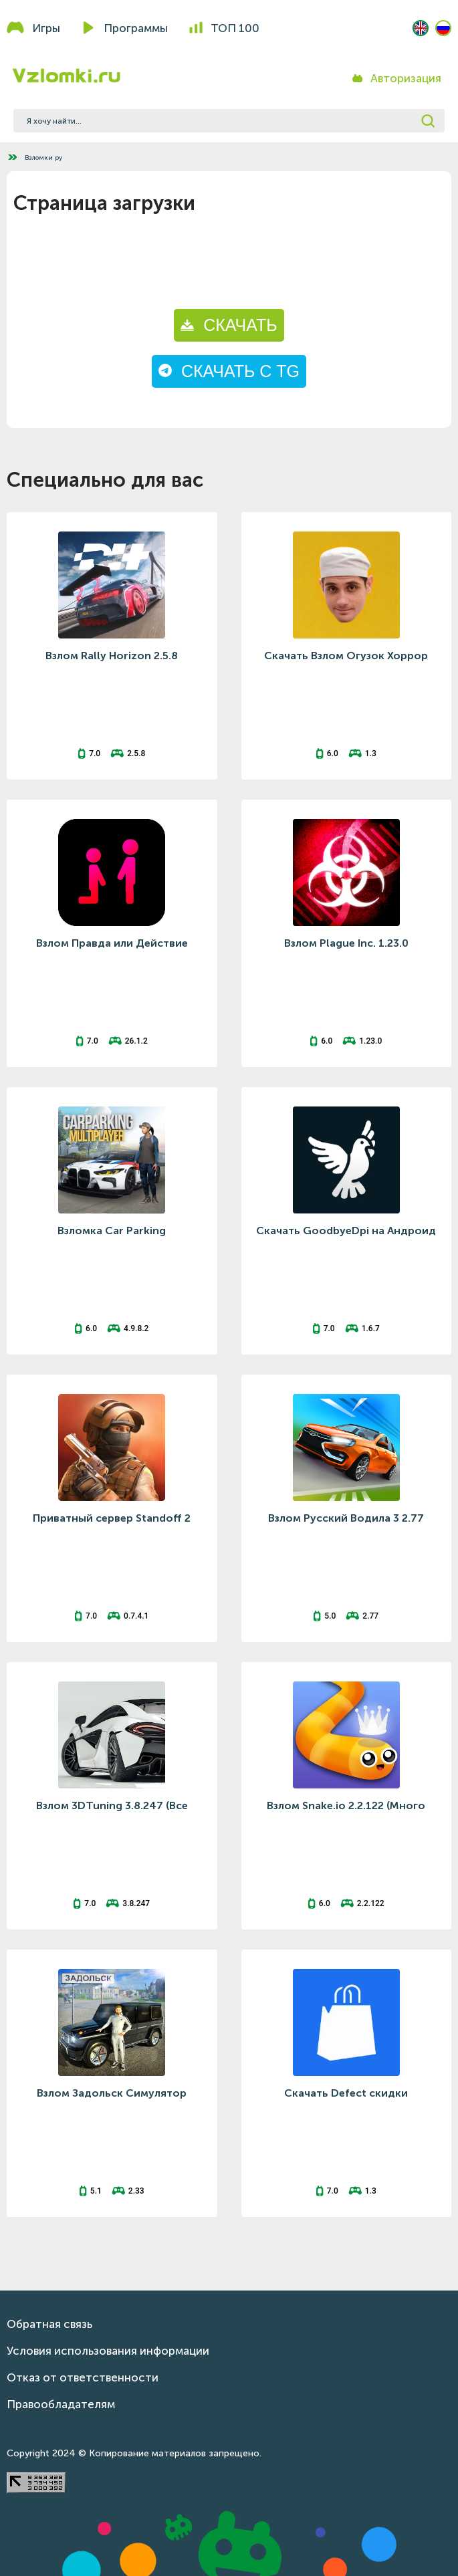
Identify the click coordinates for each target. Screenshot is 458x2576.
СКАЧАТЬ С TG (229, 371)
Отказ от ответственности (82, 2377)
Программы (136, 28)
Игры (46, 28)
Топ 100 (235, 28)
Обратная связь (49, 2324)
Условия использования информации (108, 2350)
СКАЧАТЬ (229, 325)
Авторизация (405, 78)
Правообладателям (61, 2404)
